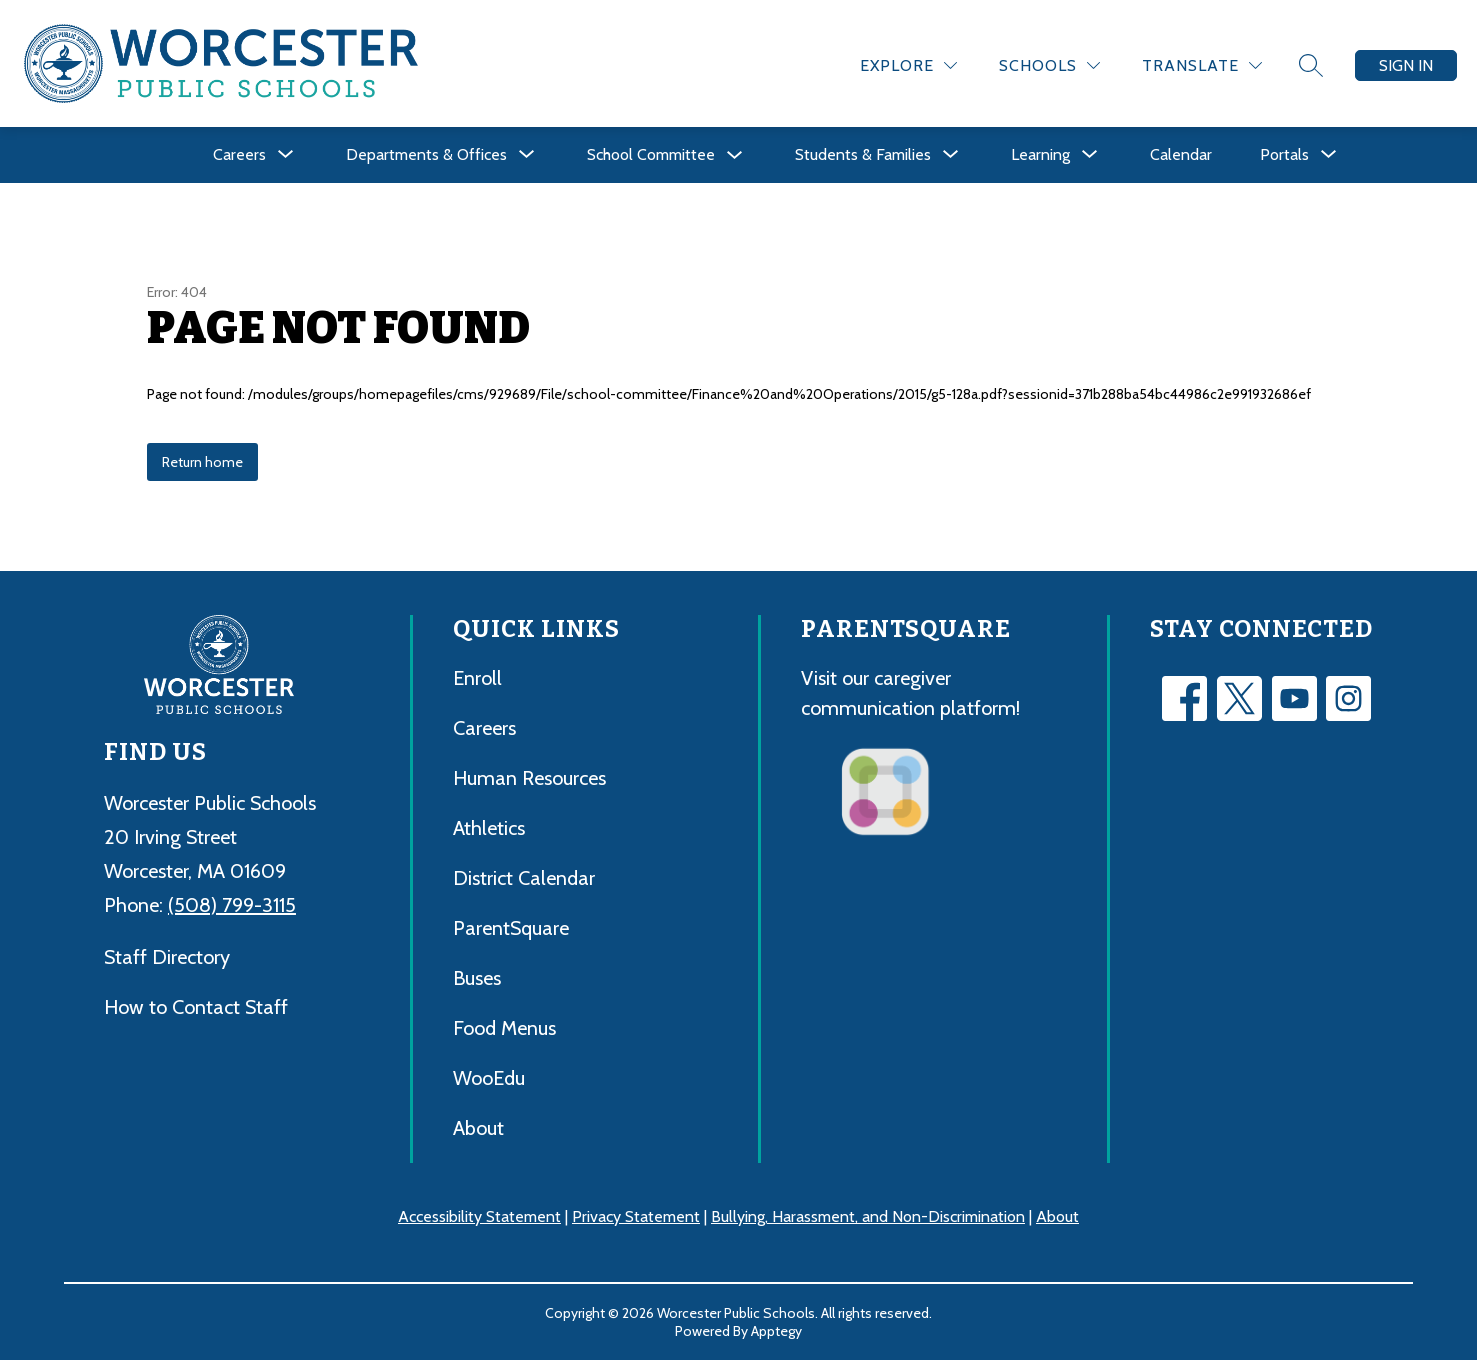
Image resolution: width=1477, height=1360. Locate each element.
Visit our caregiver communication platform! (910, 693)
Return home (202, 462)
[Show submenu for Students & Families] (863, 155)
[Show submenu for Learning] (1040, 155)
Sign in (1406, 65)
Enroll (477, 678)
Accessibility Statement (479, 1216)
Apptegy (776, 1331)
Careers (484, 728)
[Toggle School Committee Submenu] (735, 155)
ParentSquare (511, 928)
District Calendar (524, 878)
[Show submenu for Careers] (239, 155)
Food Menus (504, 1028)
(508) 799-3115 (232, 905)
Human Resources (529, 778)
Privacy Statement (636, 1216)
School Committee (651, 154)
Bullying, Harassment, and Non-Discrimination (868, 1216)
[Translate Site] (1202, 65)
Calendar (1181, 154)
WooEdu (489, 1078)
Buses (477, 978)
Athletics (489, 828)
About (478, 1128)
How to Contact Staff (196, 1007)
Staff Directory (167, 957)
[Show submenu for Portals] (1284, 155)
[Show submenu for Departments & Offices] (426, 155)
